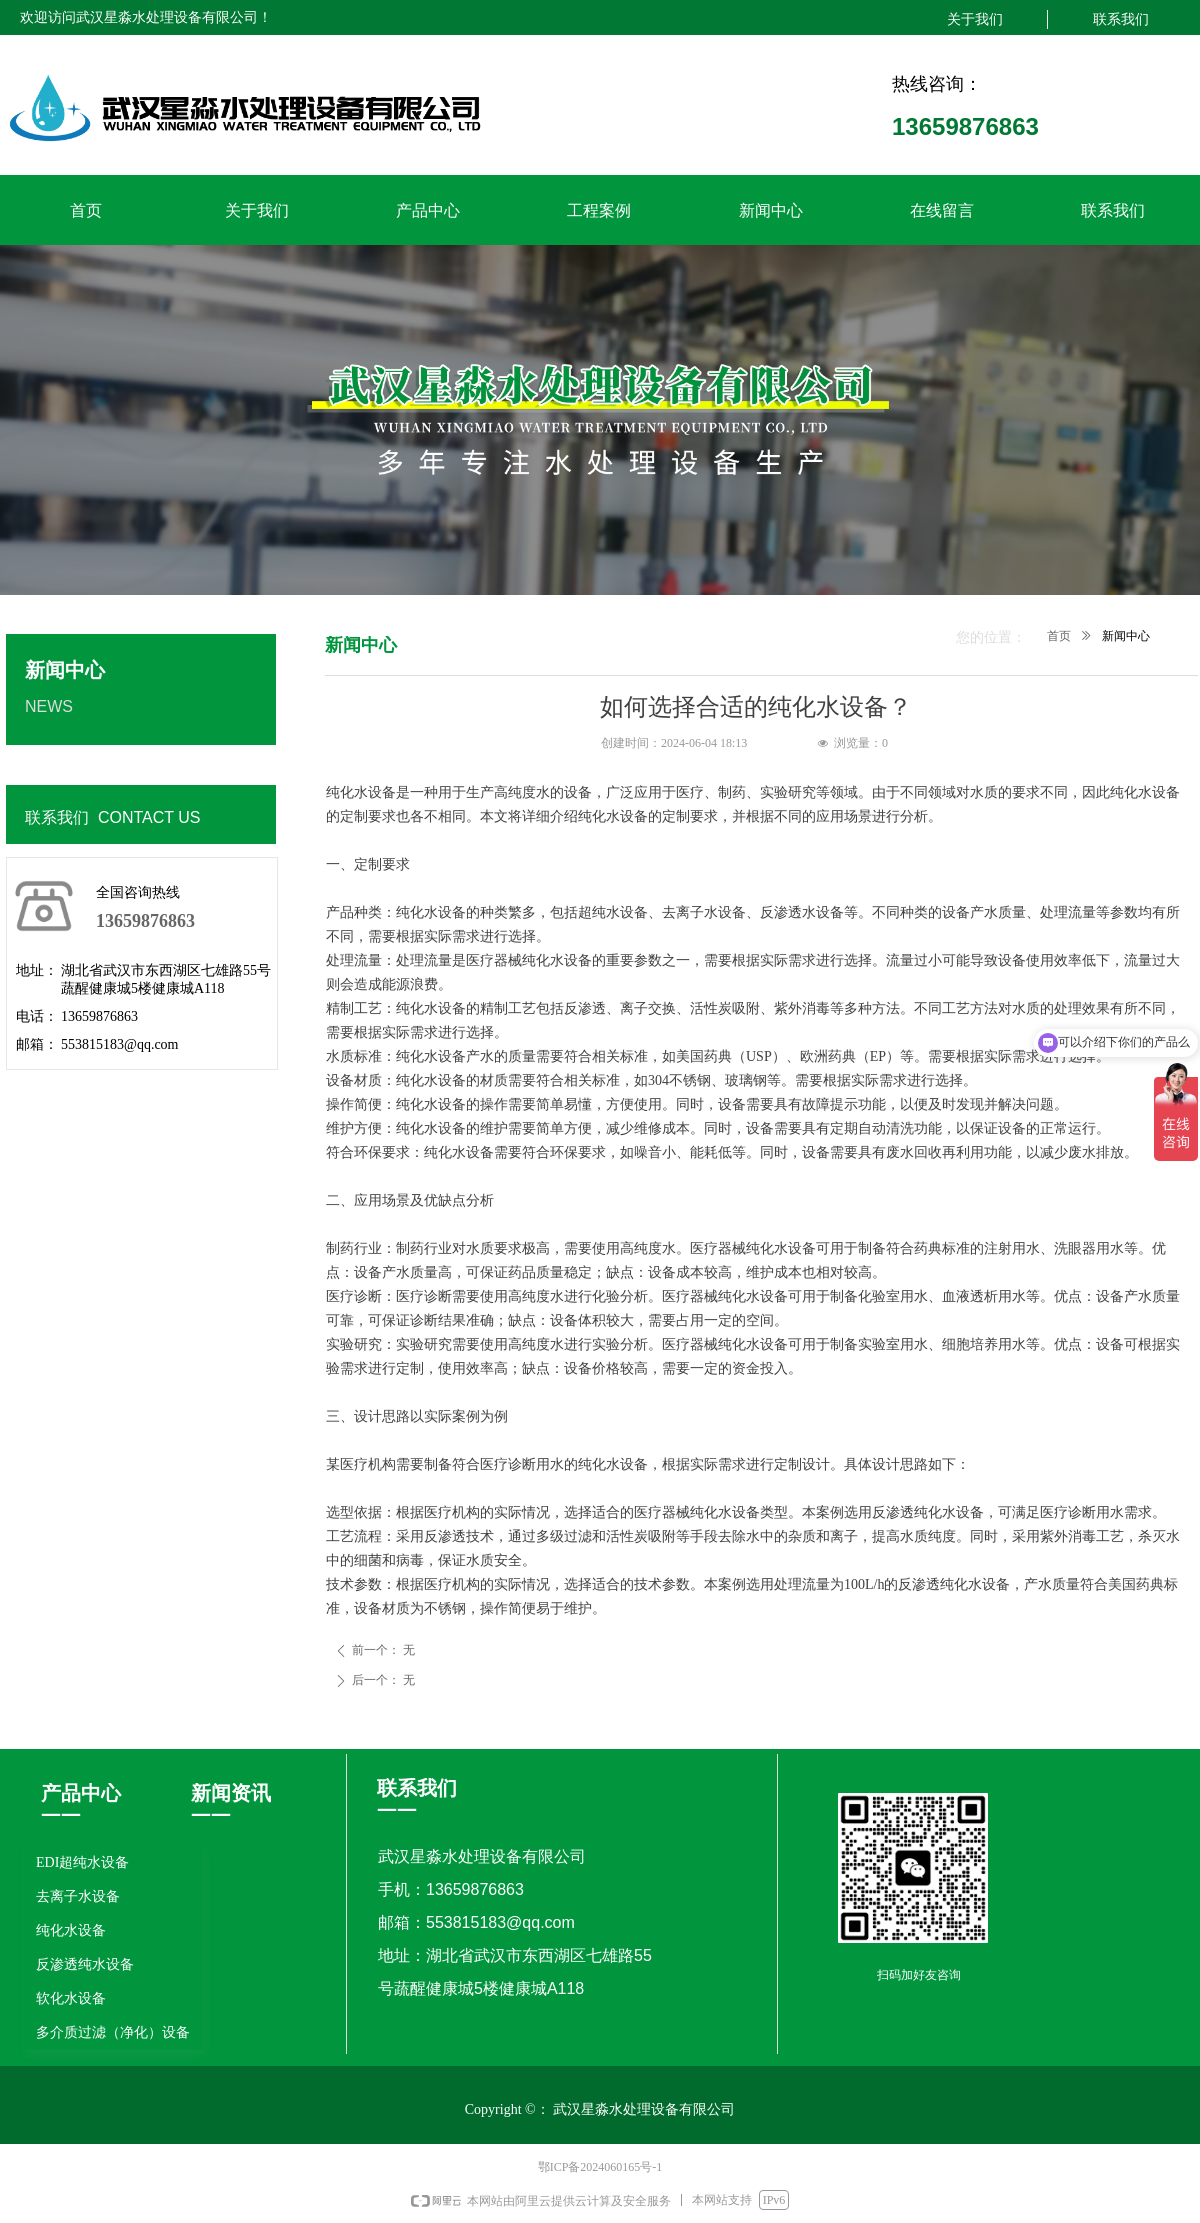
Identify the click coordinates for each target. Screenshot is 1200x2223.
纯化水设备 (71, 1930)
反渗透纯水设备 (85, 1964)
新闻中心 (1126, 636)
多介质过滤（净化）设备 (113, 2032)
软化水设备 (71, 1998)
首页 (1059, 636)
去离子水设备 (78, 1896)
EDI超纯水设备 (82, 1862)
